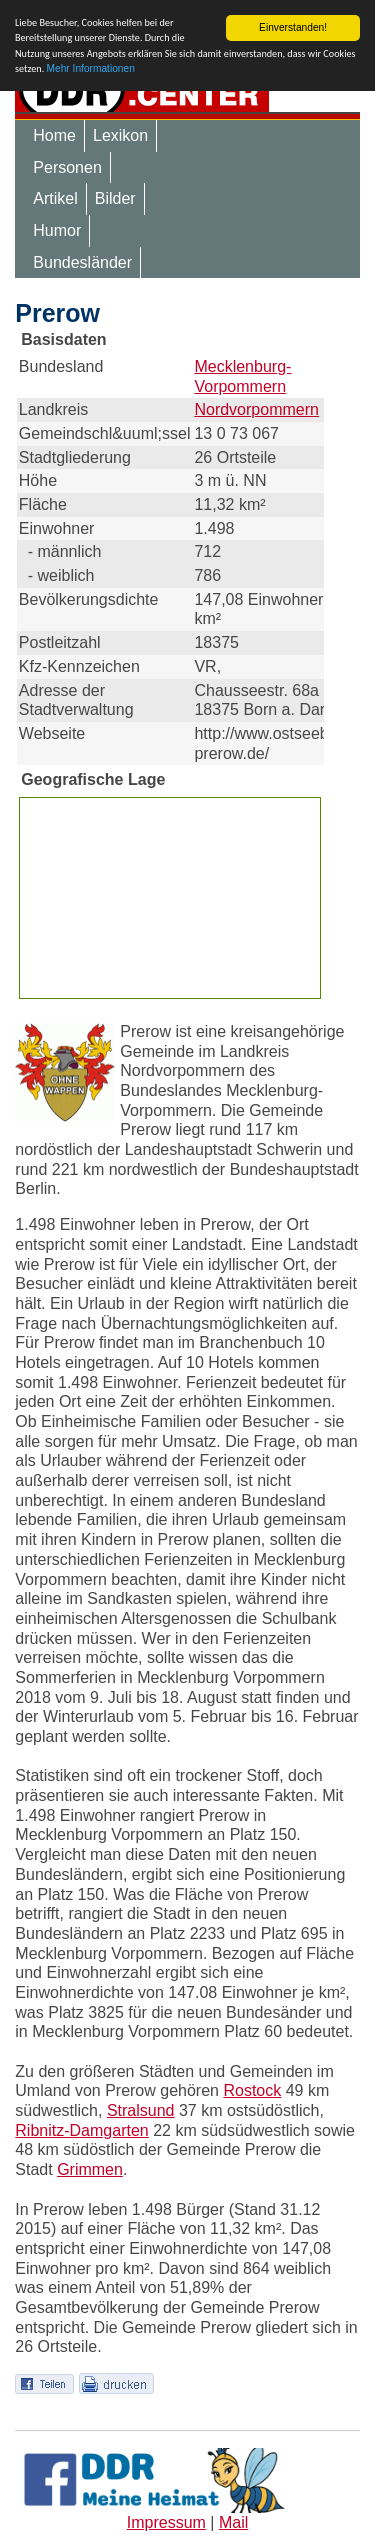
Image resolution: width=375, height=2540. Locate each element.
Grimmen (90, 2169)
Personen (67, 167)
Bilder (115, 198)
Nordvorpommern (256, 409)
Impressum (166, 2521)
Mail (233, 2521)
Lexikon (120, 135)
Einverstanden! (293, 27)
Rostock (252, 2090)
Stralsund (141, 2110)
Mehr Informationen (91, 68)
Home (54, 135)
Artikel (55, 198)
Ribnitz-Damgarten (81, 2130)
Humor (57, 230)
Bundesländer (82, 262)
